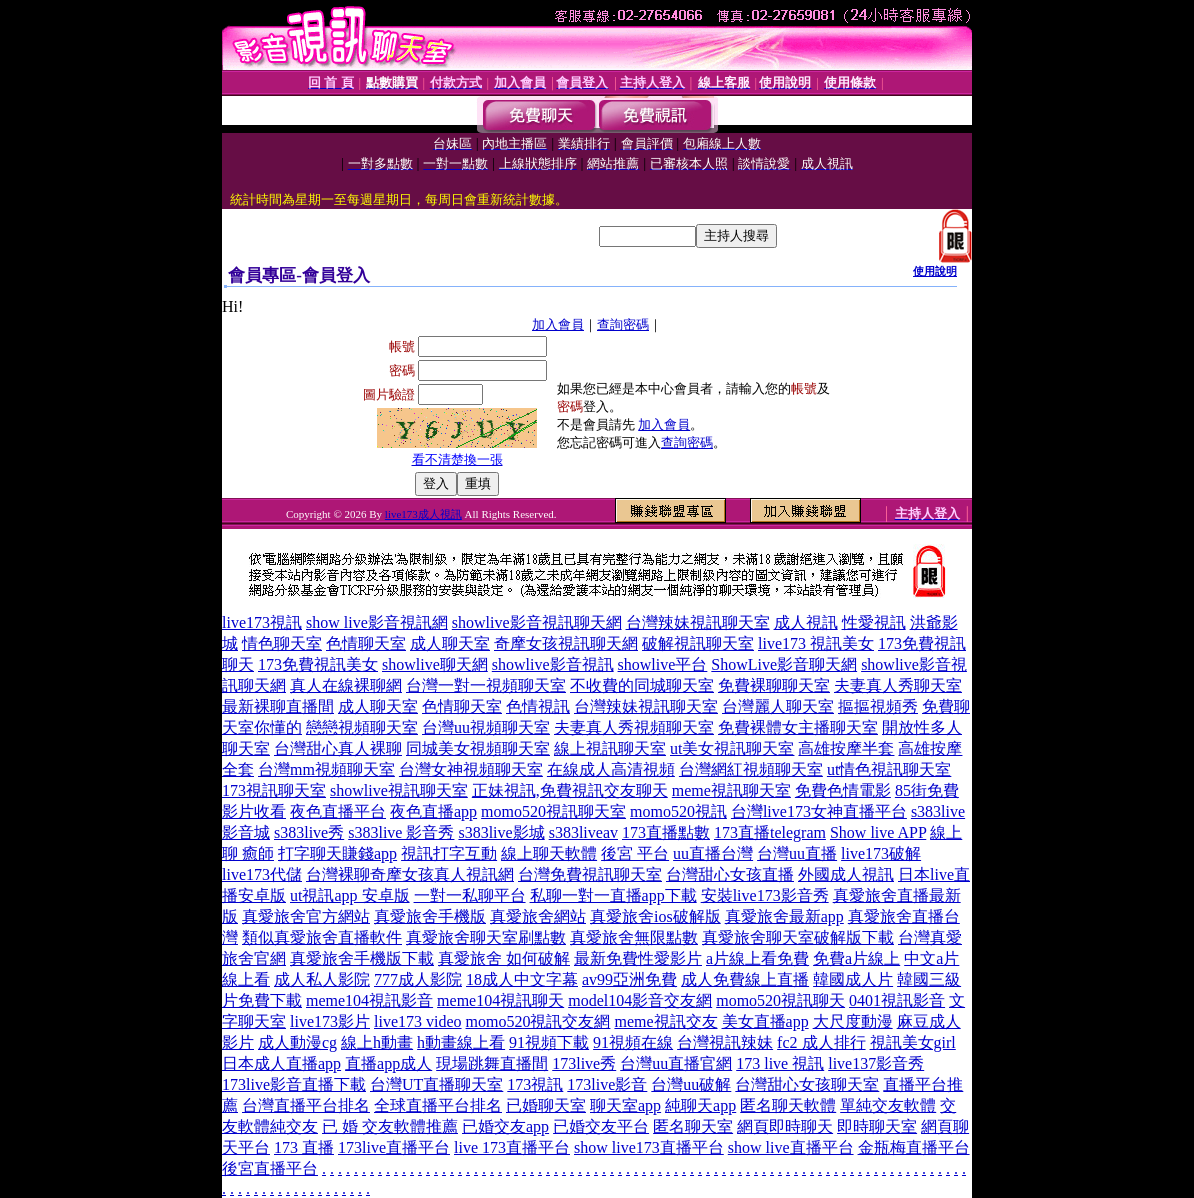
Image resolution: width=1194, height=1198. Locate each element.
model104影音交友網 (640, 1000)
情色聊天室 (282, 643)
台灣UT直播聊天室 (436, 1084)
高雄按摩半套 (846, 748)
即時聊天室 (877, 1126)
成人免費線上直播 (745, 979)
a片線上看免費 (757, 958)
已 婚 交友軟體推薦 (390, 1126)
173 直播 (304, 1147)
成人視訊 (806, 622)
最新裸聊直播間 (278, 706)
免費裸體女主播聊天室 (798, 727)
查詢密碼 (623, 324)
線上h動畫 (377, 1042)
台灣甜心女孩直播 (730, 874)
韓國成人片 (853, 979)
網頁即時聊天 (785, 1126)
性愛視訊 (874, 622)
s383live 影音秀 (401, 832)
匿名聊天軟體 (788, 1105)
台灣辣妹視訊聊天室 (698, 622)
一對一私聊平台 (470, 895)
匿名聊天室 (693, 1126)
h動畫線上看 (461, 1042)
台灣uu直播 (797, 853)
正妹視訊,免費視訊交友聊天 (570, 790)
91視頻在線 (633, 1042)
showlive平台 (663, 664)
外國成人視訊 (846, 874)
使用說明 (935, 271)
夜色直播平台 (338, 811)
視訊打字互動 (449, 853)
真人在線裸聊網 (346, 685)
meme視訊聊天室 (731, 790)
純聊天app (700, 1105)
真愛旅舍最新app (784, 916)
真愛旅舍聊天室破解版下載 (798, 937)
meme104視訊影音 (369, 1000)
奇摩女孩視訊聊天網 (566, 643)
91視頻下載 (549, 1042)
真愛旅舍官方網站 (306, 916)
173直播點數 (666, 832)
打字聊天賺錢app (337, 853)
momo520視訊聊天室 (553, 811)
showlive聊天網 (435, 664)
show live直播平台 (791, 1147)
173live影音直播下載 (294, 1084)
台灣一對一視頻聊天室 (486, 685)
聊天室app (625, 1105)
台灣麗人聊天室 (778, 706)
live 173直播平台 (512, 1147)
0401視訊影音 (897, 1000)
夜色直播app (433, 811)
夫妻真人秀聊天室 (898, 685)
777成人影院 (418, 979)
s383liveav (583, 832)
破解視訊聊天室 (698, 643)
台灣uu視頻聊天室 (486, 727)
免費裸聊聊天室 (774, 685)
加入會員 (558, 324)
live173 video (418, 1021)
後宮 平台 (635, 853)
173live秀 (584, 1063)
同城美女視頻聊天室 (478, 748)
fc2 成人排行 (821, 1042)
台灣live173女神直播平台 (819, 811)
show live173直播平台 (649, 1147)
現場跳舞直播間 (492, 1063)
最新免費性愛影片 (638, 958)
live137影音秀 (876, 1063)
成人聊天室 (450, 643)
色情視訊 (538, 706)
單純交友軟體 (888, 1105)
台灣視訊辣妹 (725, 1042)
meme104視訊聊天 (500, 1000)
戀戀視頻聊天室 (362, 727)
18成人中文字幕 (522, 979)
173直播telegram (770, 832)
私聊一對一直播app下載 (613, 895)
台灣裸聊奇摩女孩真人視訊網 (410, 874)
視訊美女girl (913, 1042)
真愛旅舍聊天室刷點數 (486, 937)
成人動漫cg (297, 1042)
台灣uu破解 (691, 1084)
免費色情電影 (843, 790)
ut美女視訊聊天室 (732, 748)
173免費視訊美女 (318, 664)
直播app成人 (388, 1063)
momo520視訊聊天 (780, 1000)
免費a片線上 (856, 958)
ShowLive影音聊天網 (784, 664)
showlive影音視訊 (553, 664)
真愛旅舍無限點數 (634, 937)
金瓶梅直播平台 (914, 1147)
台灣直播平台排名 (306, 1105)
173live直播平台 (394, 1147)
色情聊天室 (366, 643)
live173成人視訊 (423, 514)
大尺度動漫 (853, 1021)
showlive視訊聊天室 (399, 790)
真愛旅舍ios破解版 (655, 916)
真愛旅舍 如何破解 (504, 958)
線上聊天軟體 (549, 853)
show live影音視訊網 (377, 622)
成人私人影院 (322, 979)
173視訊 (535, 1084)
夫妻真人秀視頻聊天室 (634, 727)
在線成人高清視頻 (611, 769)
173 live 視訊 (780, 1063)
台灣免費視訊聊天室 (590, 874)
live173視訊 (262, 622)
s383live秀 (309, 832)
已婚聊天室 (546, 1105)
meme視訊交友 (665, 1021)
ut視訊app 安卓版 (350, 895)
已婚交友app (505, 1126)
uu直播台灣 (713, 853)
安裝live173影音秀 (765, 895)
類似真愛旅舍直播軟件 (322, 937)
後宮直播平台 (270, 1168)
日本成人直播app (281, 1063)
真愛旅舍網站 (538, 916)
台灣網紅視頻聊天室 (751, 769)
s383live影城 (501, 832)
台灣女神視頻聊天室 (471, 769)
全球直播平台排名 (438, 1105)
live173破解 (881, 853)
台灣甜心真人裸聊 (338, 748)
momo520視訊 (678, 811)
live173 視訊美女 (816, 643)
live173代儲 (262, 874)
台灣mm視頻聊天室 (326, 769)
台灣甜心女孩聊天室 (807, 1084)
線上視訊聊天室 (610, 748)
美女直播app (765, 1021)
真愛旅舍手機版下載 (362, 958)
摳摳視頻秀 (878, 706)
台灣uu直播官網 (676, 1063)
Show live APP (878, 832)
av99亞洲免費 (629, 979)
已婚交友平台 (601, 1126)
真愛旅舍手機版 (430, 916)
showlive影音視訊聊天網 (537, 622)
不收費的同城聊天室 (642, 685)
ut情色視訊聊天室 (889, 769)
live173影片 (330, 1021)
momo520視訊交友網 (538, 1021)
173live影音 (607, 1084)
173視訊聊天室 (274, 790)
